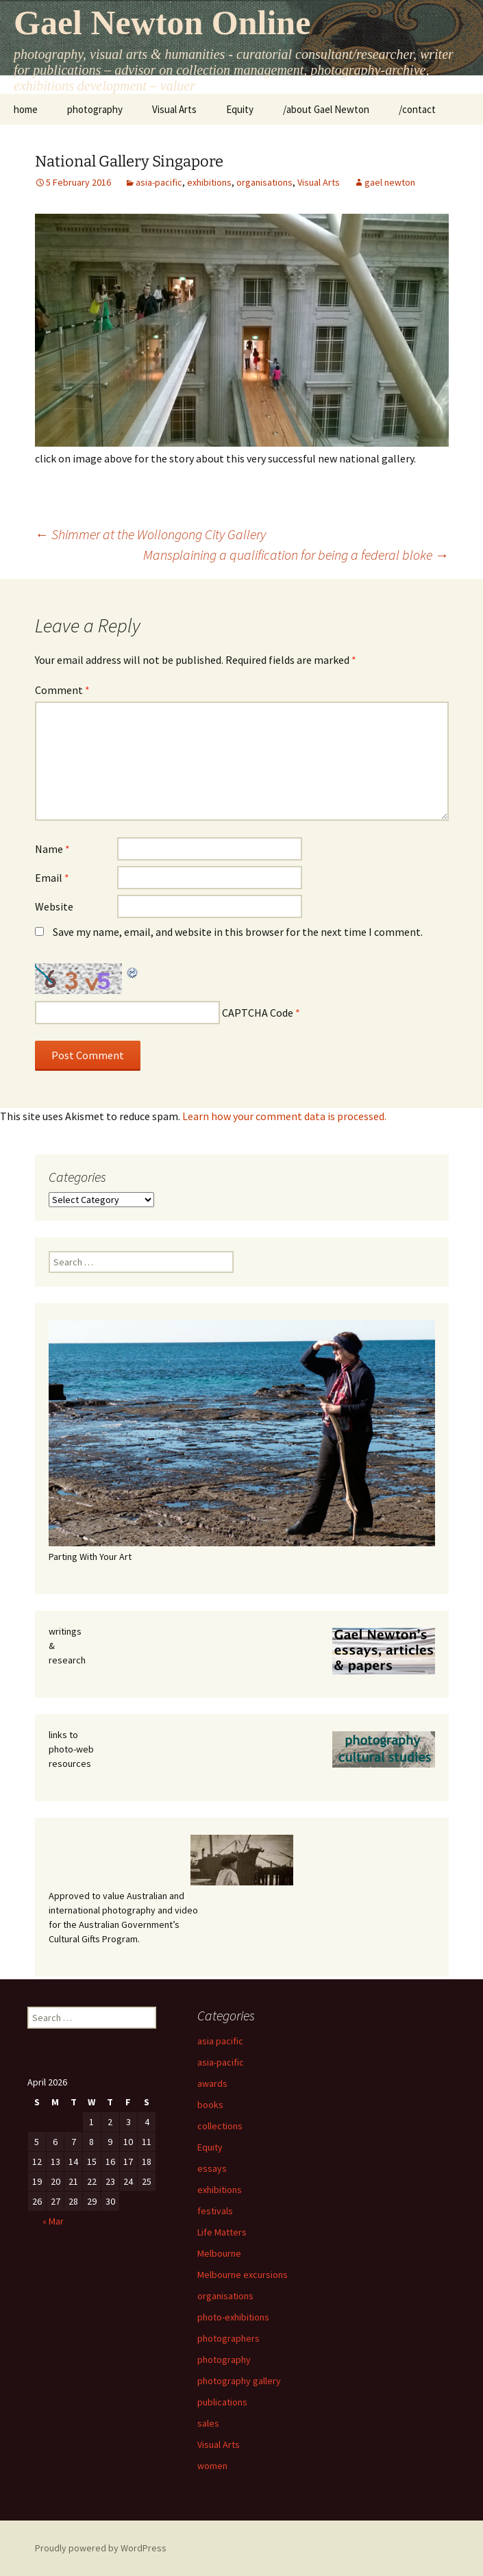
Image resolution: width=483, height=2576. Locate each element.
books (210, 2104)
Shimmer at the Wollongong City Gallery (150, 534)
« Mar (53, 2221)
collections (220, 2126)
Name (52, 849)
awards (212, 2083)
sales (208, 2423)
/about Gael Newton (326, 109)
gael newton (389, 182)
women (212, 2466)
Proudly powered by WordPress (100, 2548)
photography (95, 109)
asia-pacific (159, 182)
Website (54, 906)
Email (52, 877)
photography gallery (239, 2381)
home (26, 109)
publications (222, 2402)
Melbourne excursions (242, 2274)
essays (212, 2168)
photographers (228, 2338)
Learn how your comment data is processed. (284, 1116)
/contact (417, 109)
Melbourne (219, 2253)
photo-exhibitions (233, 2317)
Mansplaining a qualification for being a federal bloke (296, 554)
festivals (215, 2211)
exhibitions (209, 182)
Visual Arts (174, 109)
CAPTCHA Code (257, 1012)
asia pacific (220, 2041)
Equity (239, 109)
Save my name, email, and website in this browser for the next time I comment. (238, 932)
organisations (264, 182)
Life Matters (222, 2232)
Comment (62, 690)
